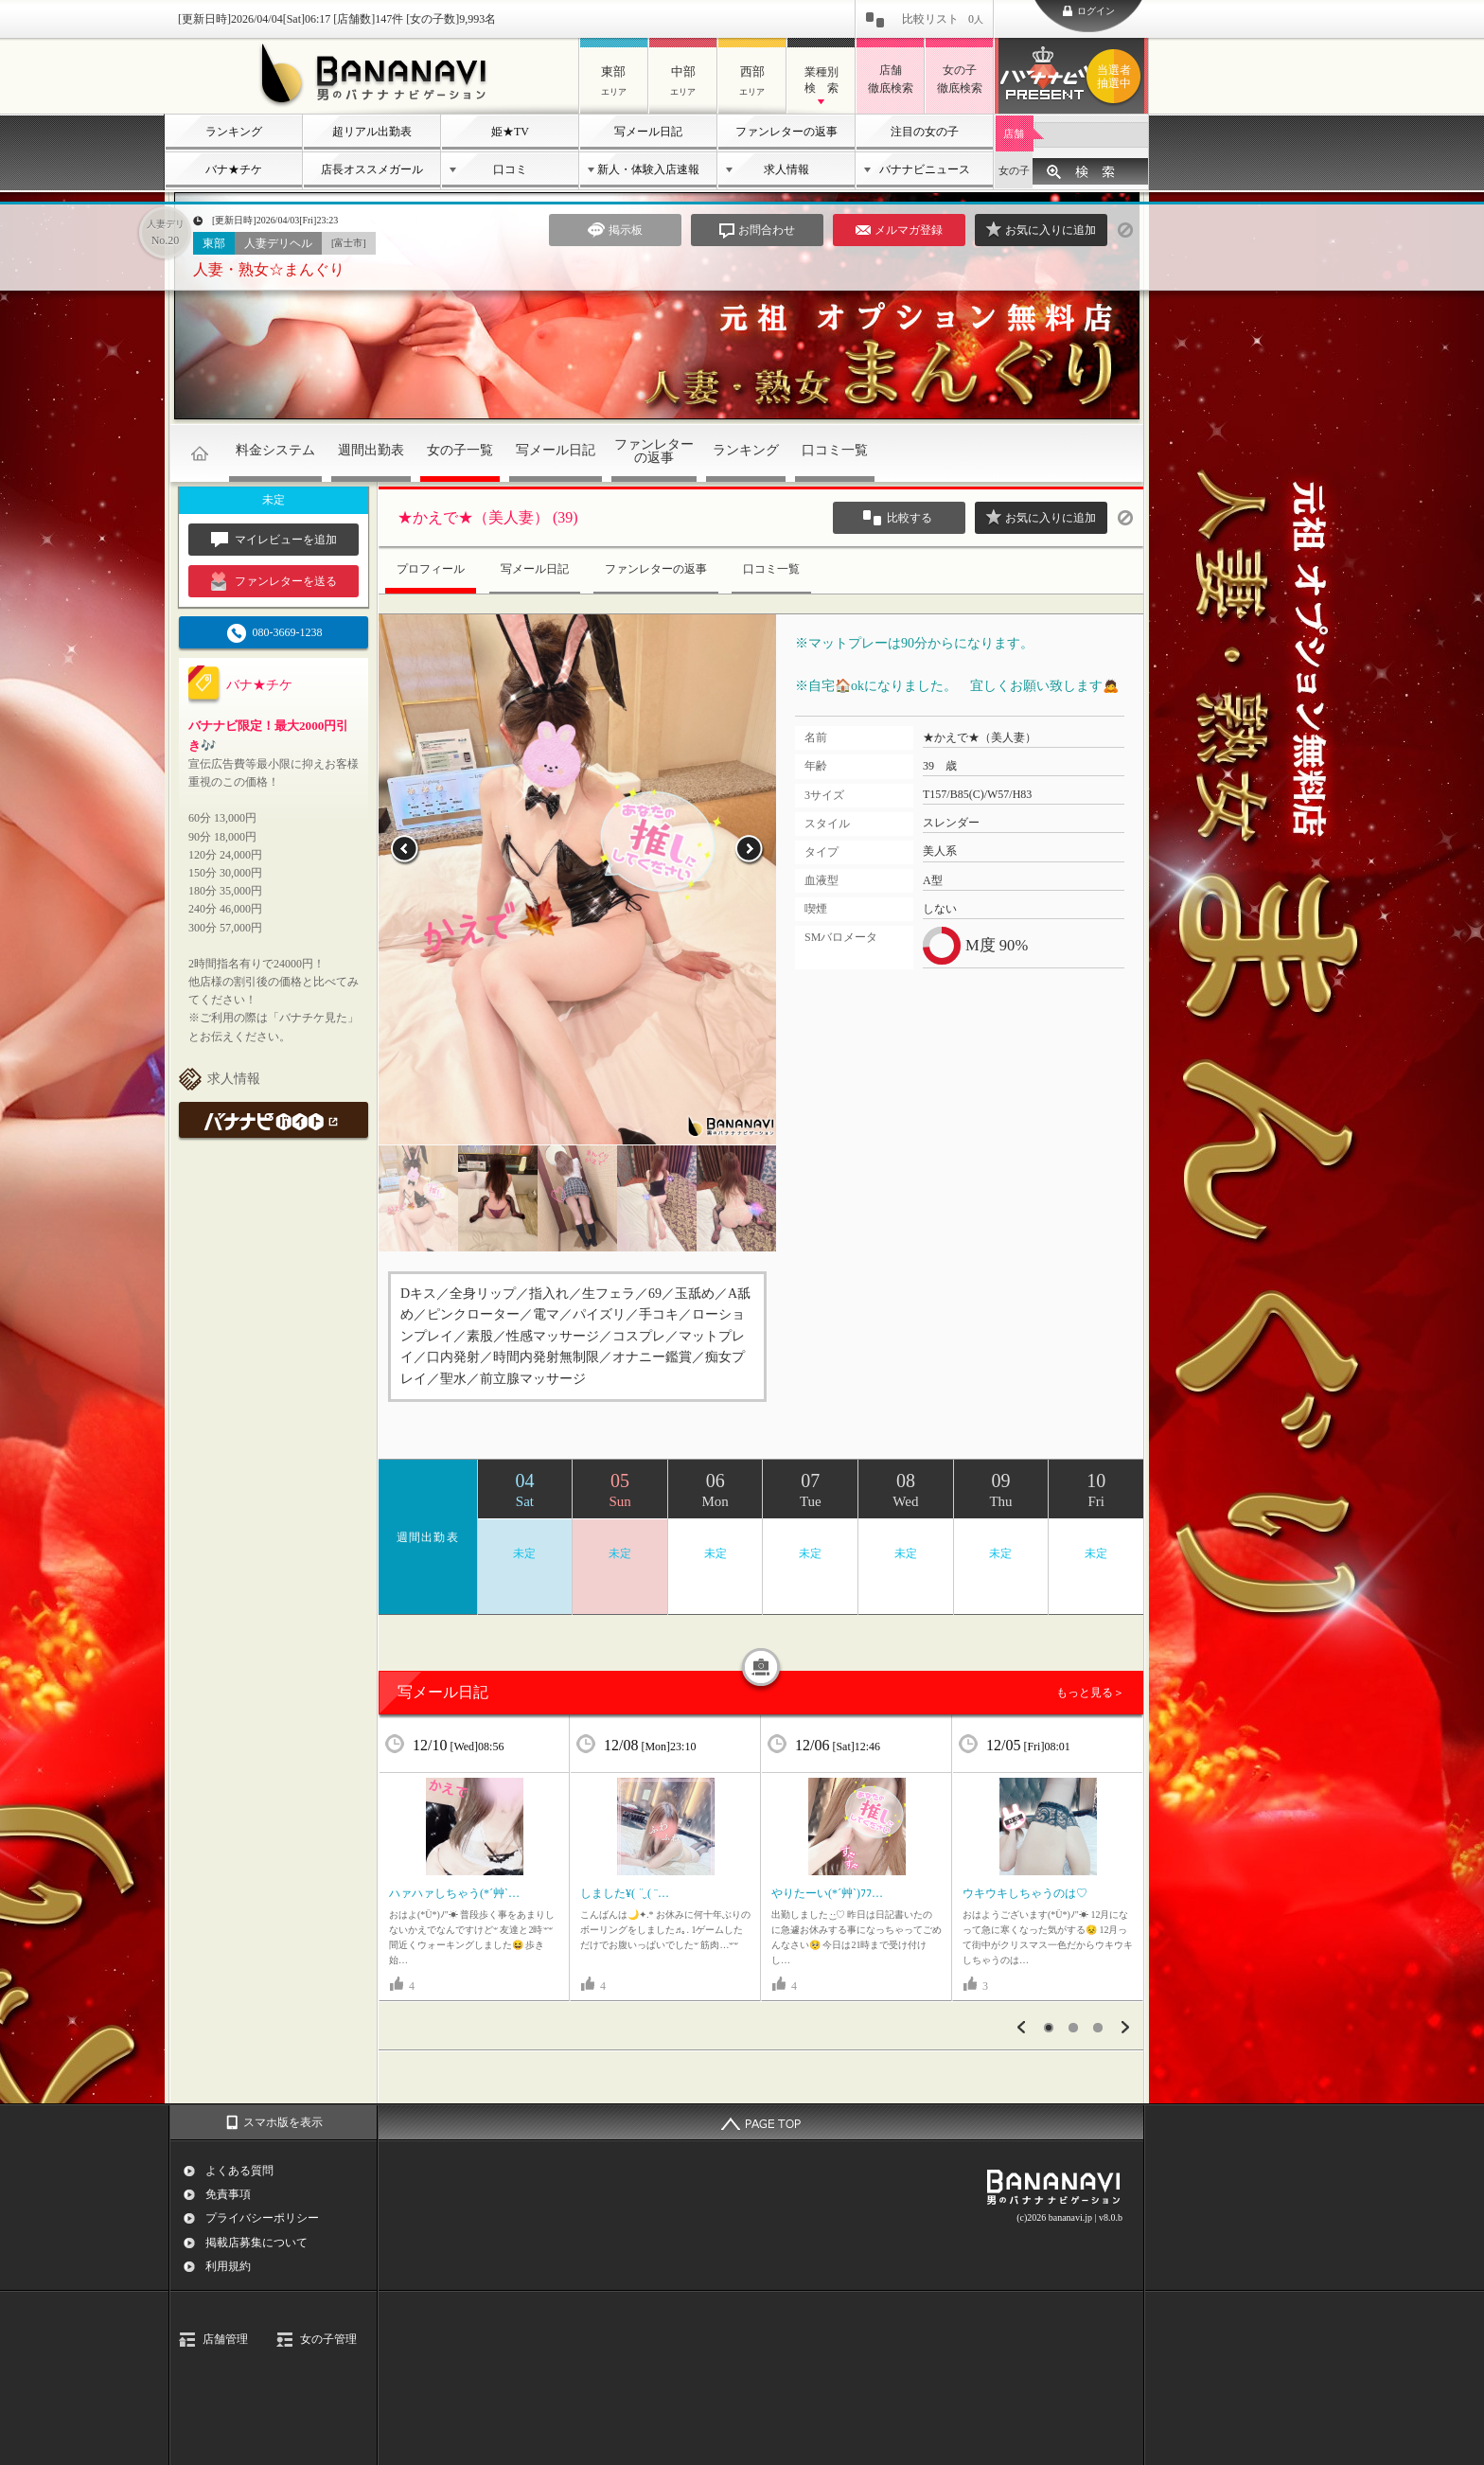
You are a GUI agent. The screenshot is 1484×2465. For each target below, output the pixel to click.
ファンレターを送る (274, 581)
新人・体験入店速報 (648, 169)
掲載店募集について (256, 2242)
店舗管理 (225, 2339)
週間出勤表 (371, 450)
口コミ (510, 169)
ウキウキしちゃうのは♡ (1025, 1893)
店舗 (1013, 133)
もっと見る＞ (1090, 1692)
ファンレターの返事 (786, 131)
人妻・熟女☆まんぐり (268, 269)
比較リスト (942, 19)
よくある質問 (239, 2170)
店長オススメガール (372, 169)
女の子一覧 (460, 450)
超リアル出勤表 (372, 131)
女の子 (1014, 170)
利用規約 (228, 2266)
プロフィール (431, 569)
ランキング (233, 131)
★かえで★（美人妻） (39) (488, 517)
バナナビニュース (924, 169)
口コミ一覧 (835, 450)
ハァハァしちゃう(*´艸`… (454, 1893)
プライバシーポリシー (262, 2218)
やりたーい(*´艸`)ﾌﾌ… (827, 1893)
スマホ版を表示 (283, 2122)
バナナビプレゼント (1117, 77)
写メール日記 (648, 131)
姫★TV (510, 131)
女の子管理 (328, 2339)
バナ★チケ (233, 169)
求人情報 (786, 169)
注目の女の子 (925, 131)
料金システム (275, 450)
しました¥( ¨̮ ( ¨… (624, 1893)
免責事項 (228, 2194)
